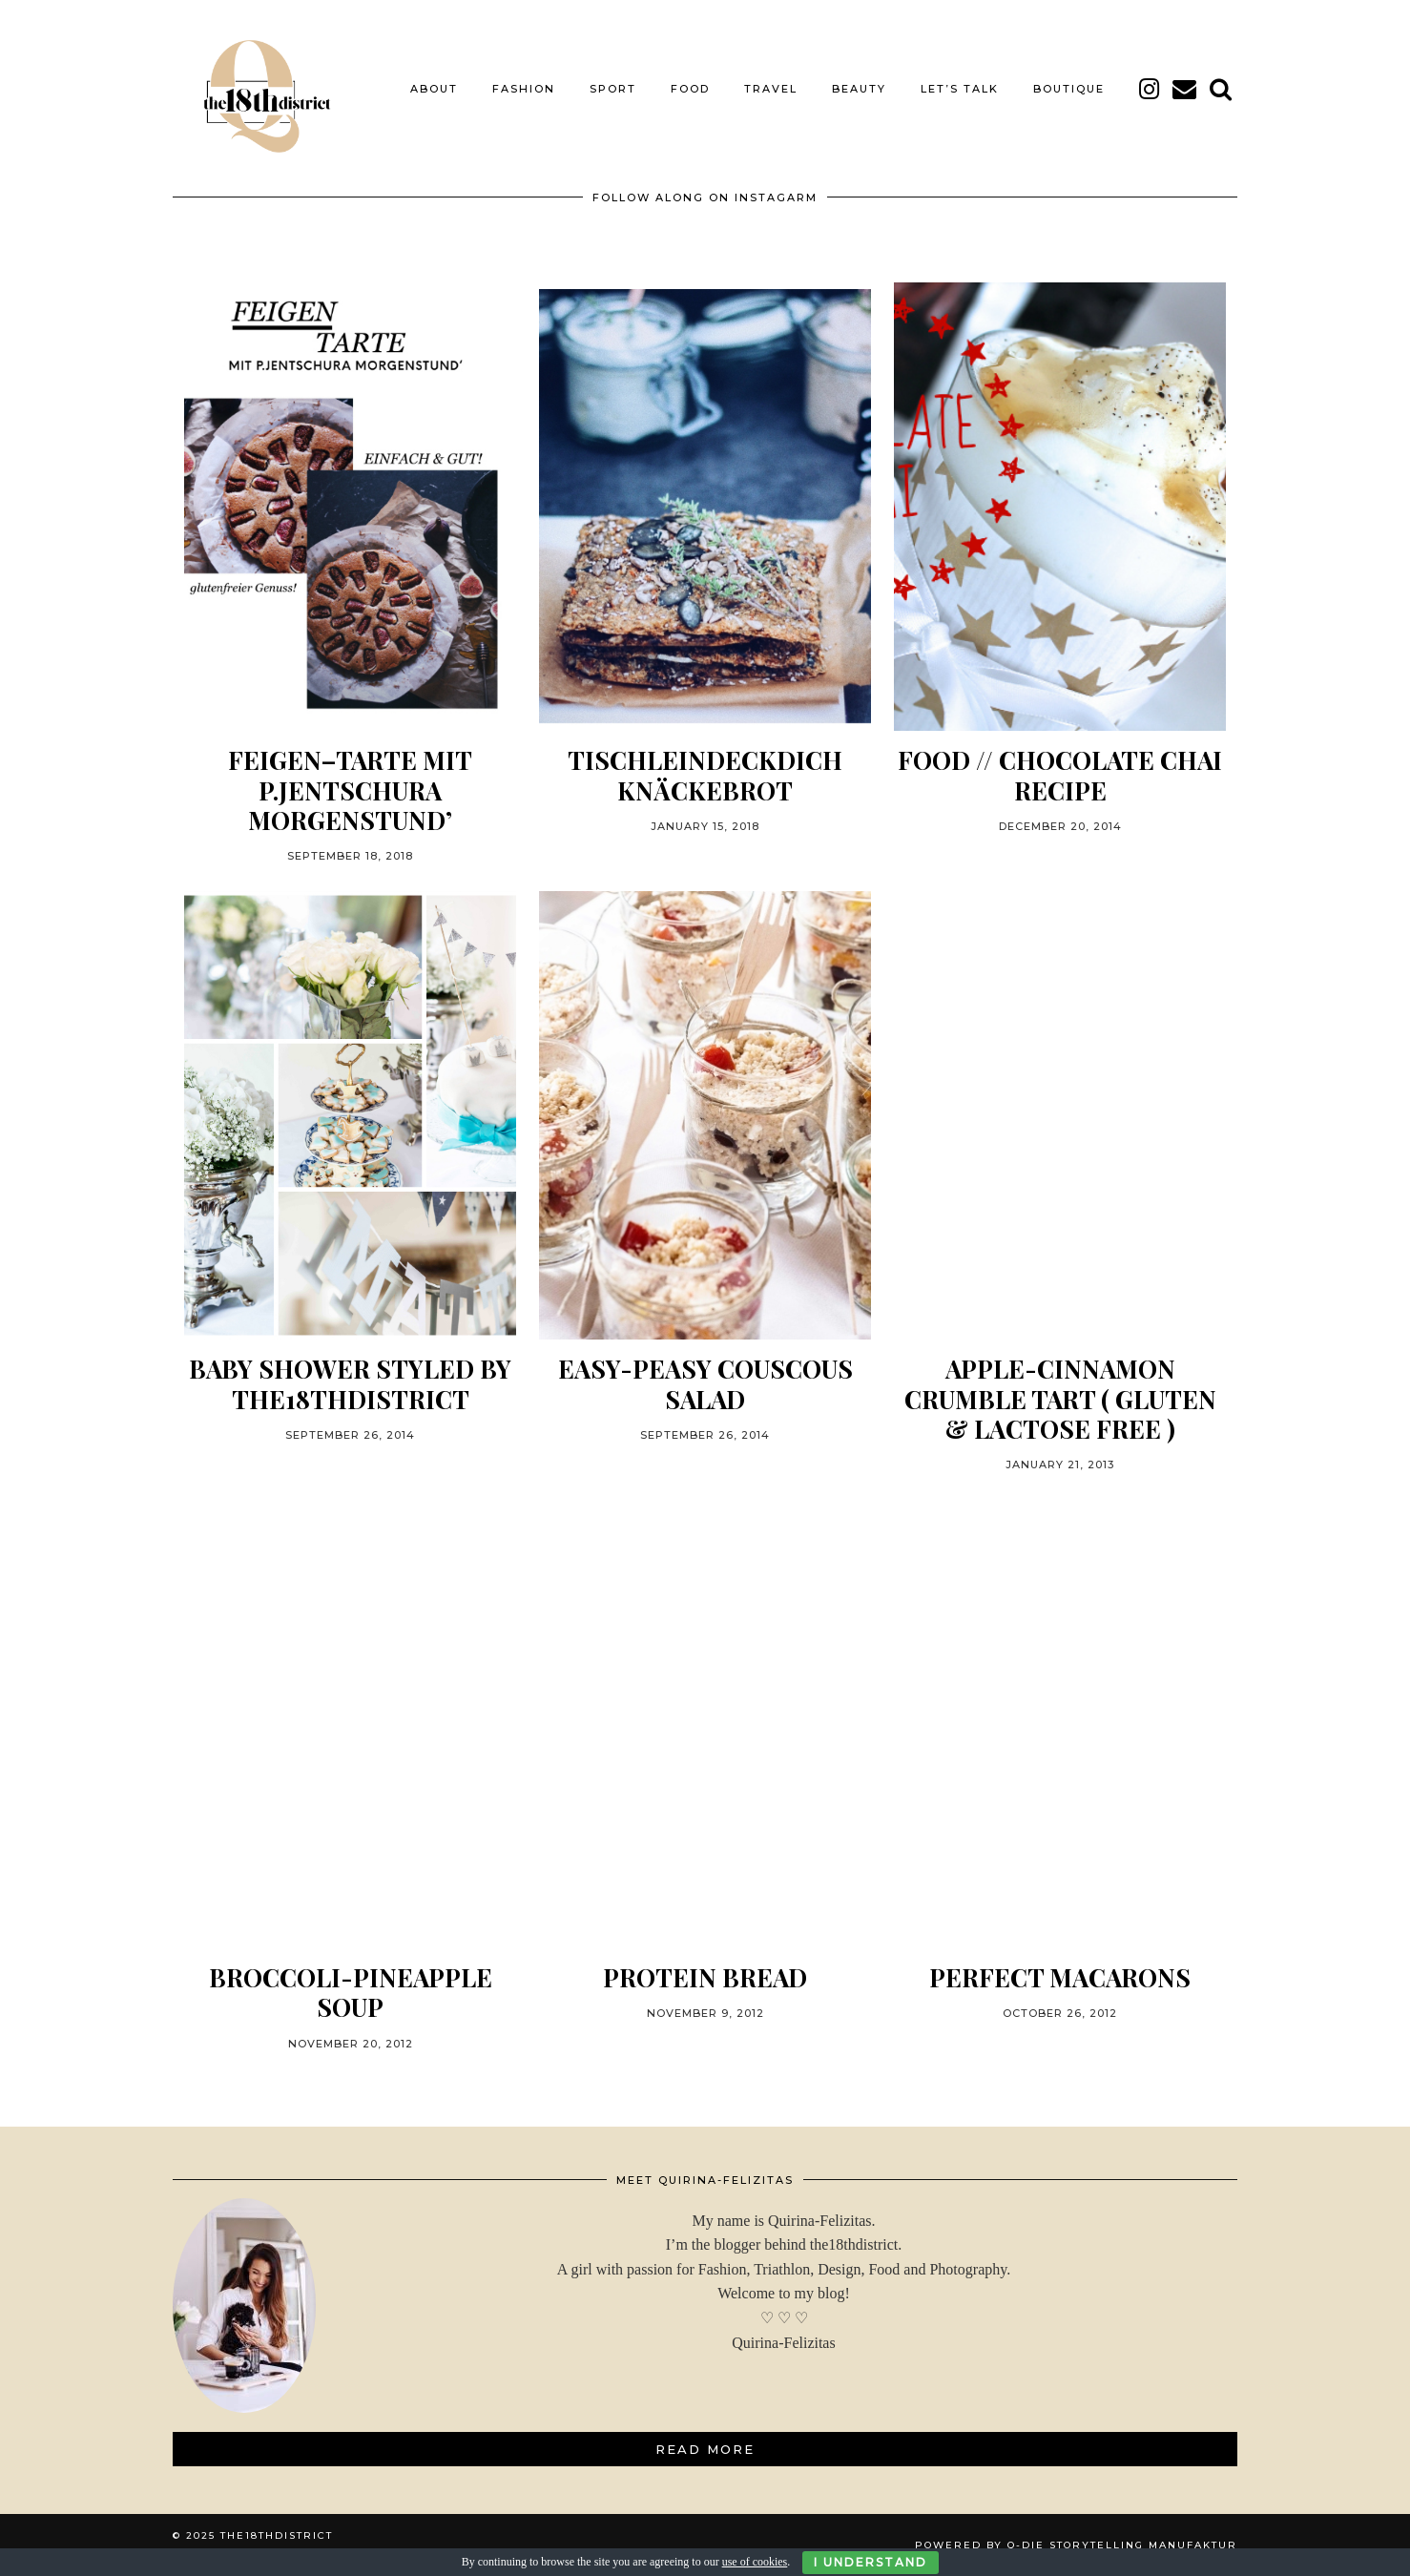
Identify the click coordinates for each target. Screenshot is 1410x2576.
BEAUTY (859, 88)
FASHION (523, 88)
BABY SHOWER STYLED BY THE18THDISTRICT (350, 1383)
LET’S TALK (960, 88)
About (434, 88)
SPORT (613, 88)
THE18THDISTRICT (276, 2535)
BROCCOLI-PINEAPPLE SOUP (350, 1992)
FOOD (690, 88)
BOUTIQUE (1069, 88)
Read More (705, 2449)
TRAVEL (771, 88)
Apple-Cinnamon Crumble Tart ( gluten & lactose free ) (1060, 1399)
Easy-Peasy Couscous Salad (705, 1383)
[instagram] (1150, 89)
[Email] (1185, 89)
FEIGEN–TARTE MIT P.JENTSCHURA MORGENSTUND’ (350, 790)
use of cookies (755, 2561)
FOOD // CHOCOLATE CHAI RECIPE (1060, 774)
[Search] (1222, 89)
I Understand (870, 2562)
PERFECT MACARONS (1060, 1977)
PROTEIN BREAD (705, 1977)
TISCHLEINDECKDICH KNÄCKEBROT (705, 774)
